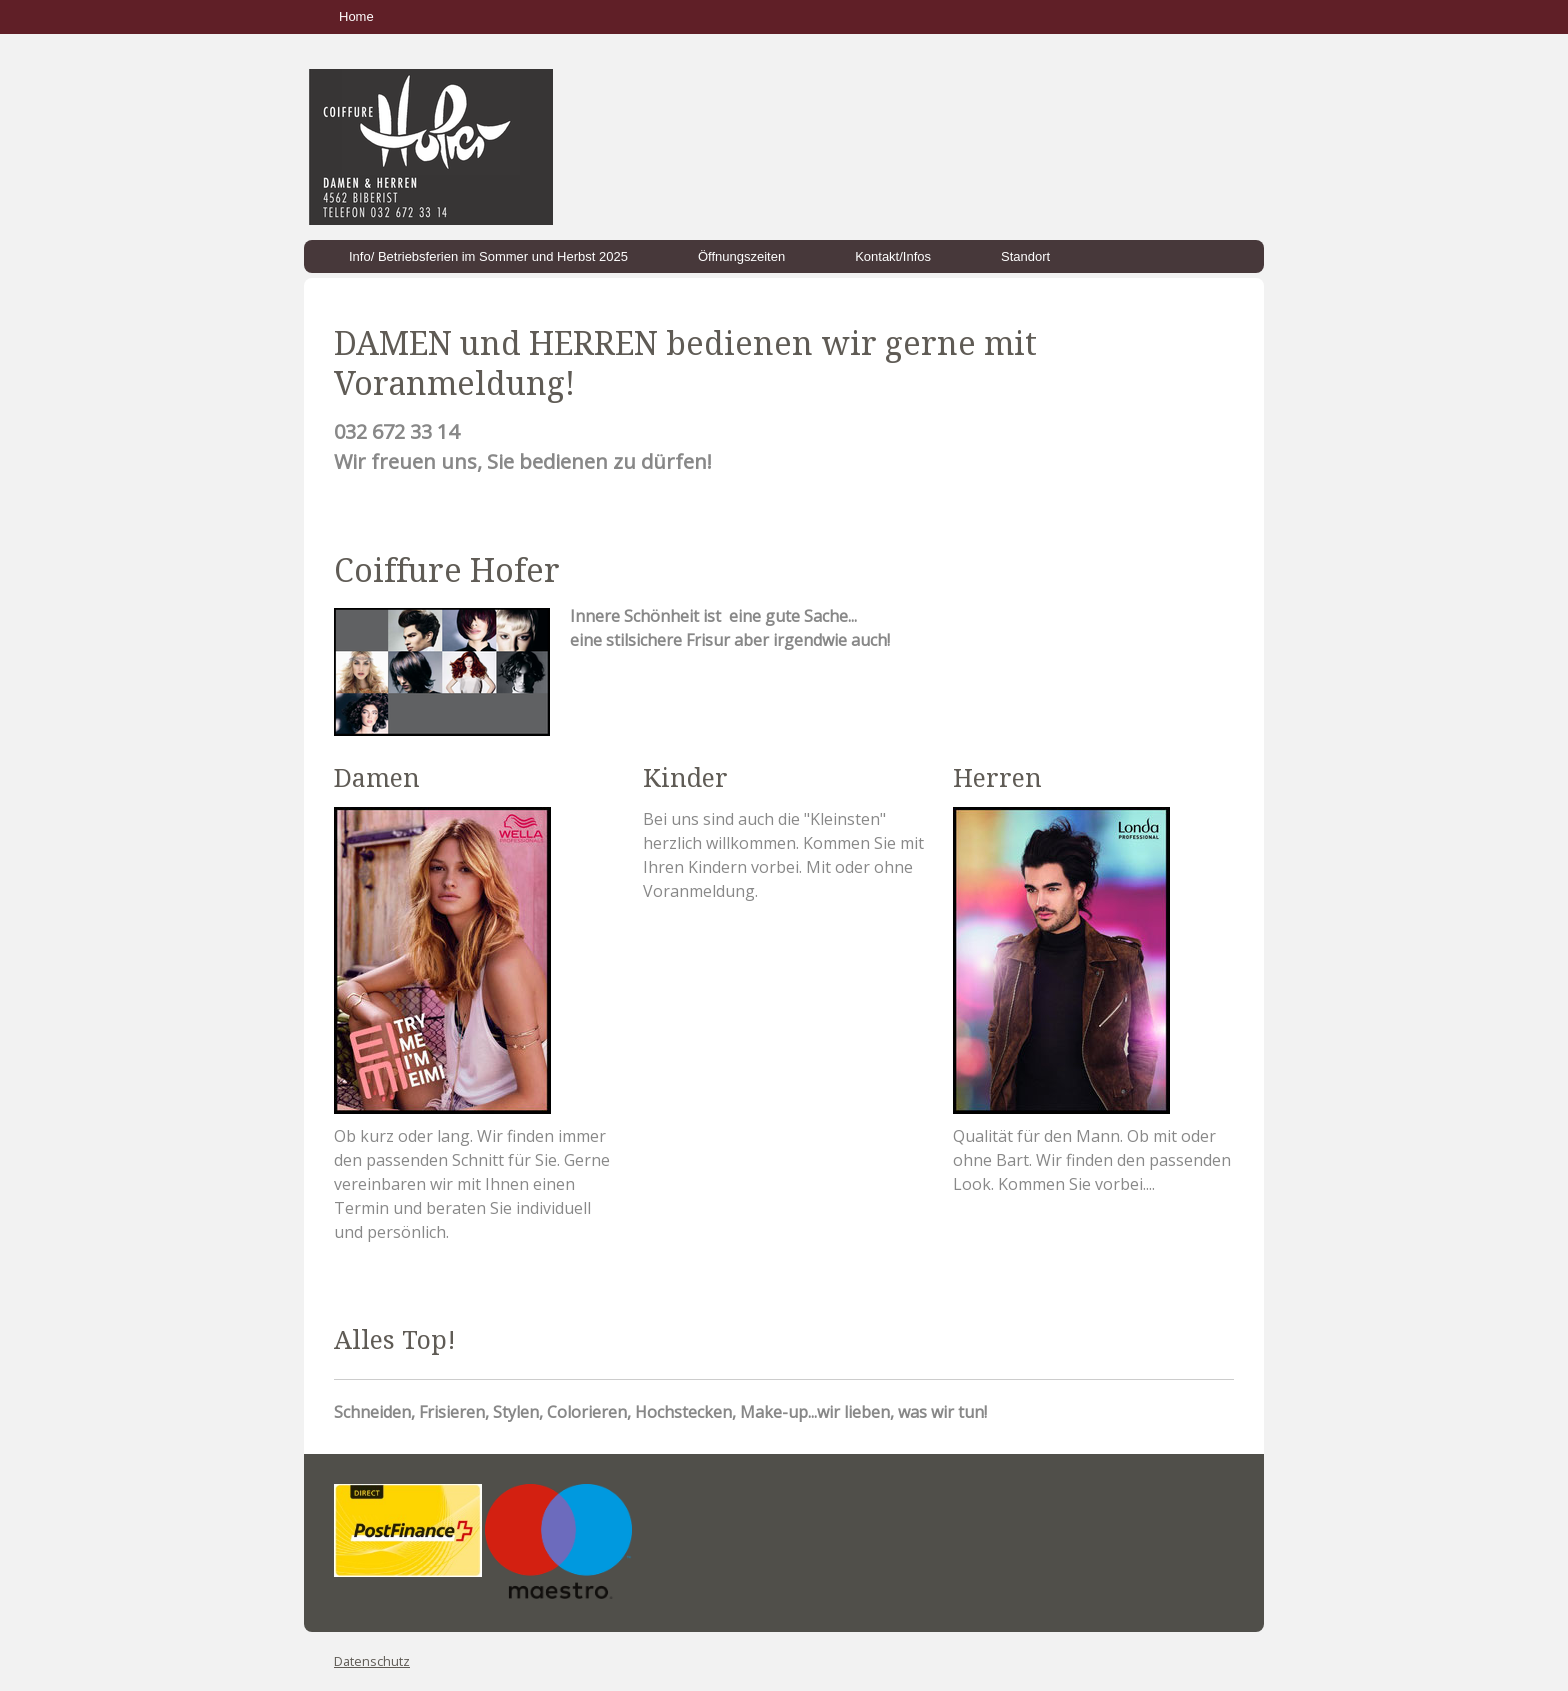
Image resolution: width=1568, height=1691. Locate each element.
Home (356, 16)
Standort (1025, 256)
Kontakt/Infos (893, 256)
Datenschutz (372, 1661)
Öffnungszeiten (741, 256)
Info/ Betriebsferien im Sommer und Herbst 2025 (488, 256)
